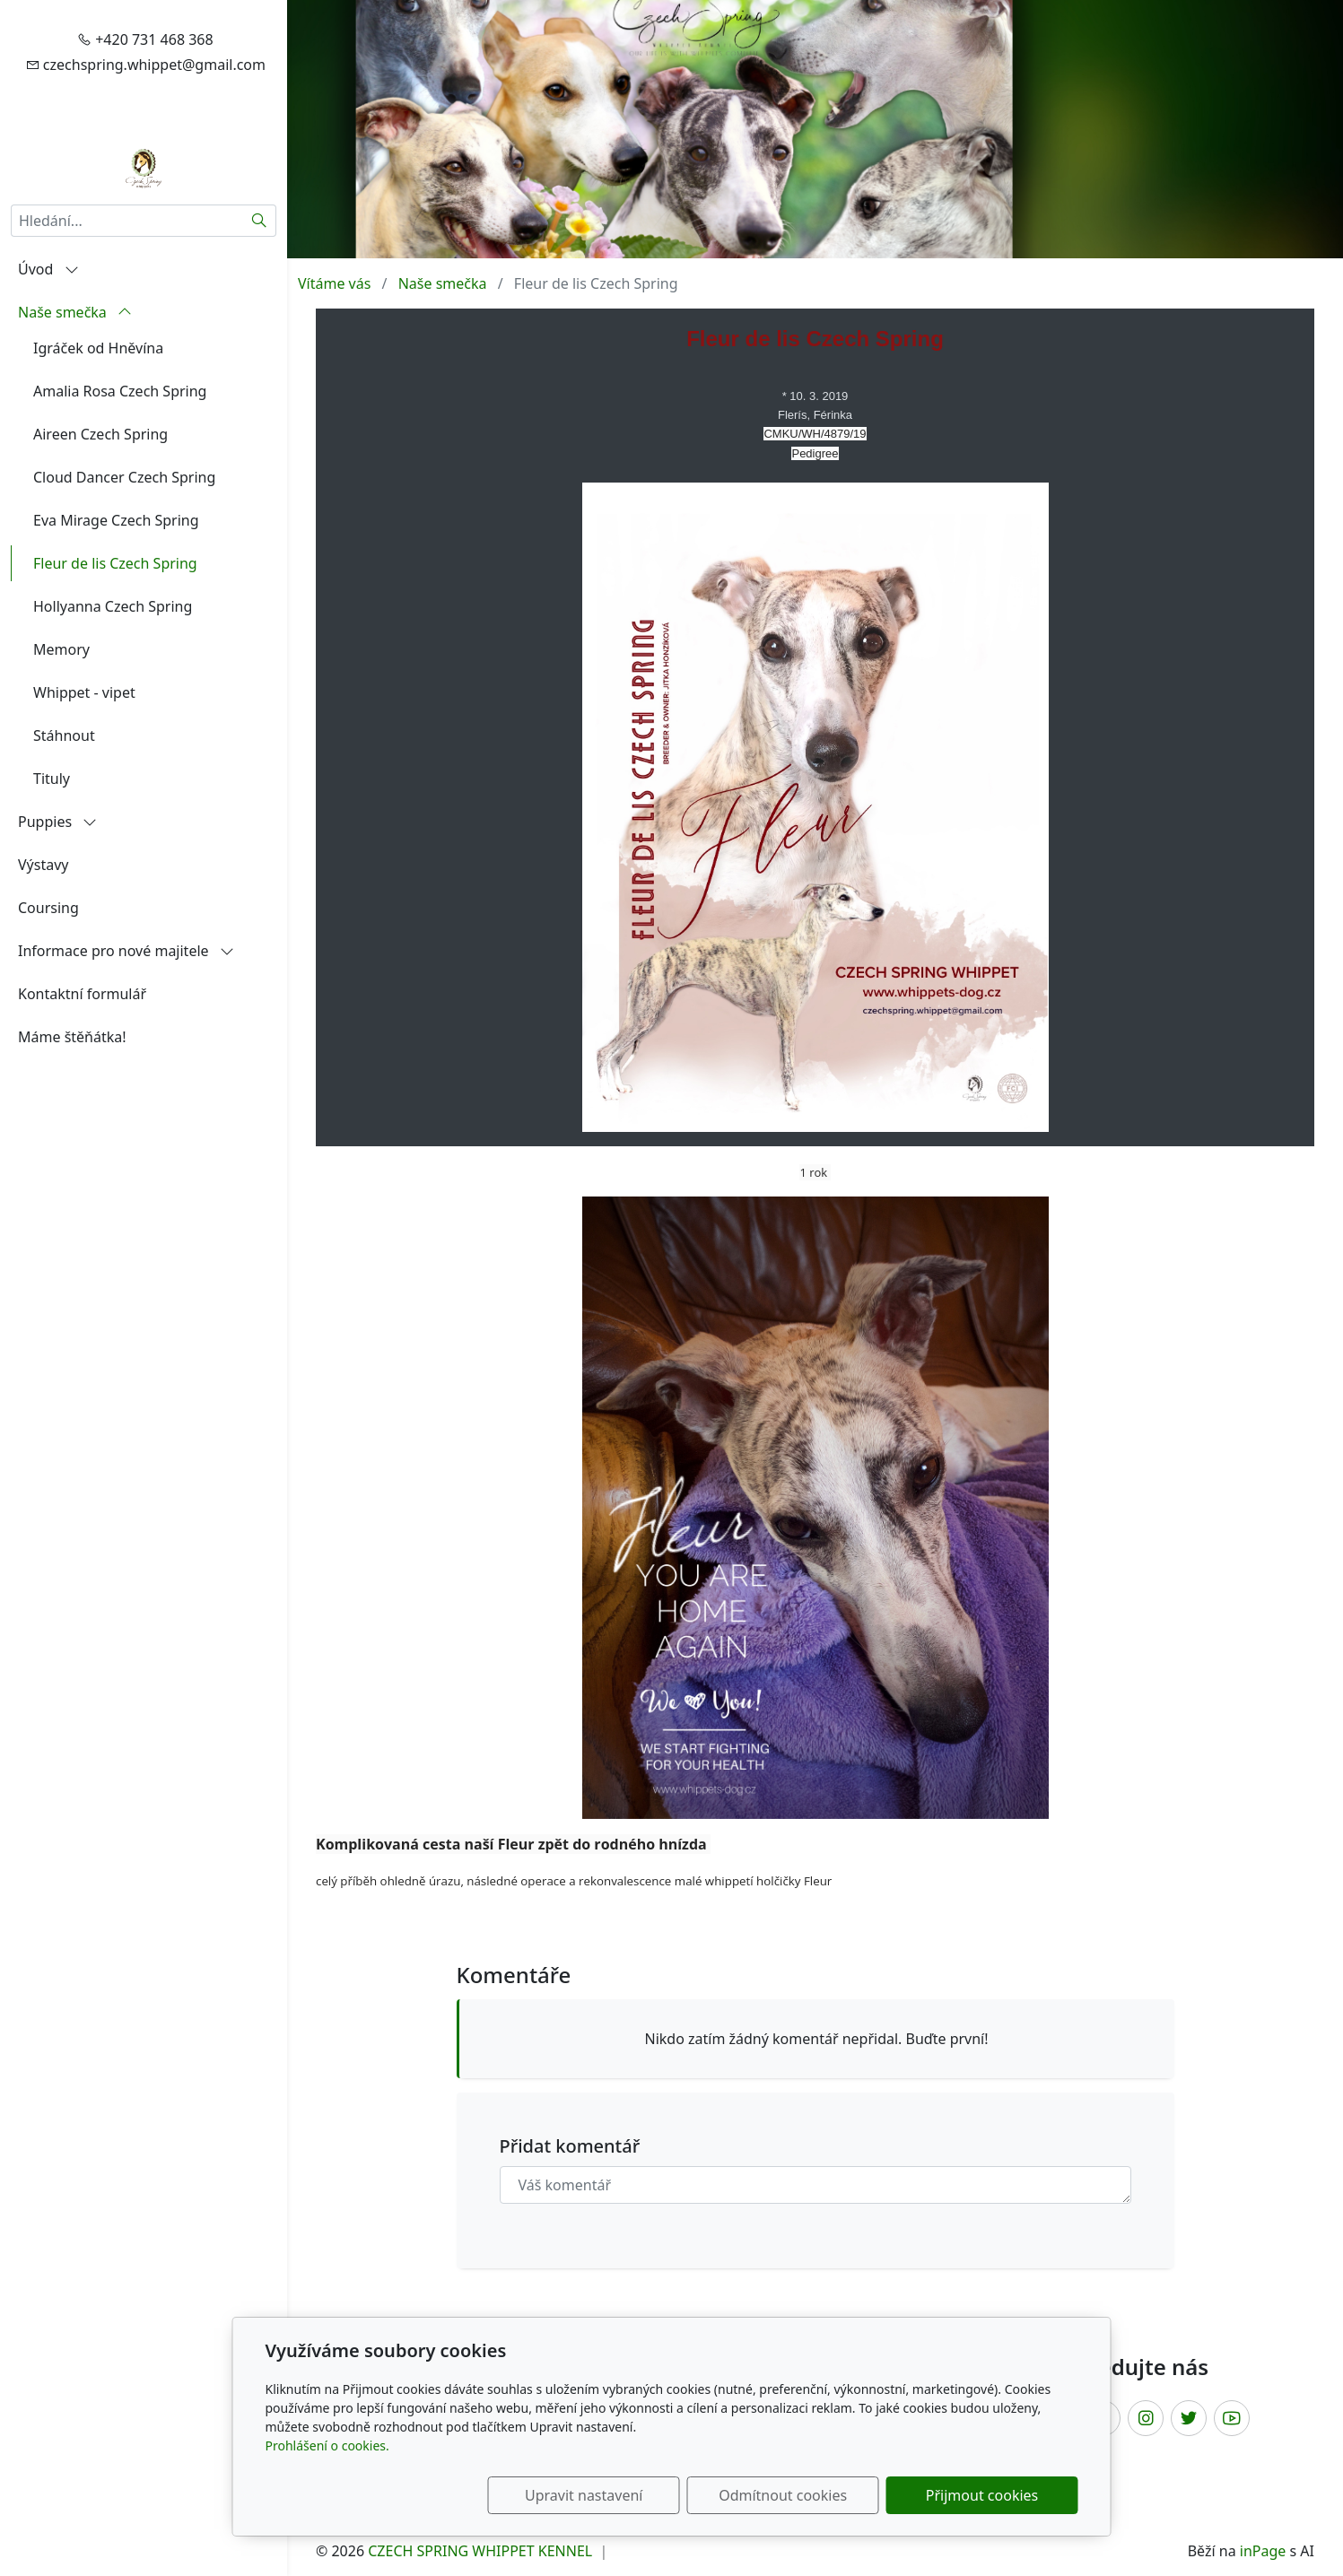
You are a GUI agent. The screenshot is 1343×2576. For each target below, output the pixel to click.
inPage (1263, 2551)
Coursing (48, 908)
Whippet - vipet (84, 692)
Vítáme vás (334, 283)
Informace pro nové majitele (126, 951)
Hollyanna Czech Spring (112, 606)
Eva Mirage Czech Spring (116, 520)
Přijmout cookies (992, 2495)
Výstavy (43, 865)
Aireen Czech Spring (100, 434)
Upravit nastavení (633, 2495)
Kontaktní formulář (82, 994)
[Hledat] (259, 221)
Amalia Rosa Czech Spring (119, 391)
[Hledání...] (127, 221)
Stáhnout (64, 735)
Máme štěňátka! (72, 1037)
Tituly (51, 778)
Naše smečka (75, 312)
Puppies (57, 821)
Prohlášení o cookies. (327, 2445)
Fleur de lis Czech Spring (115, 563)
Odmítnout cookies (812, 2495)
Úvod (48, 269)
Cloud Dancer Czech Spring (124, 477)
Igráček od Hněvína (98, 348)
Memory (61, 649)
